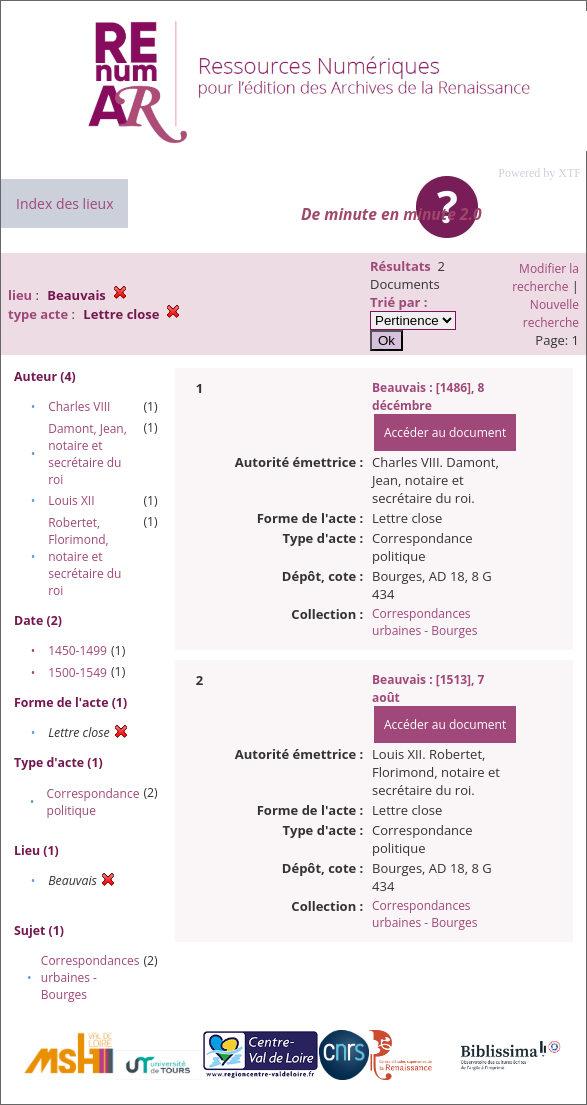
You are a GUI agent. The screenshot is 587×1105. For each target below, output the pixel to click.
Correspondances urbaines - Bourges (90, 977)
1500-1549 (77, 672)
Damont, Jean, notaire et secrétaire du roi (87, 454)
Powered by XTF (539, 173)
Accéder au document (445, 432)
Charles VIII (79, 406)
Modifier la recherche (545, 277)
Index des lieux (64, 203)
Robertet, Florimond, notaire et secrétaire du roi (84, 556)
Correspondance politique (93, 802)
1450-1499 (77, 650)
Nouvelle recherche (551, 313)
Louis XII (71, 500)
